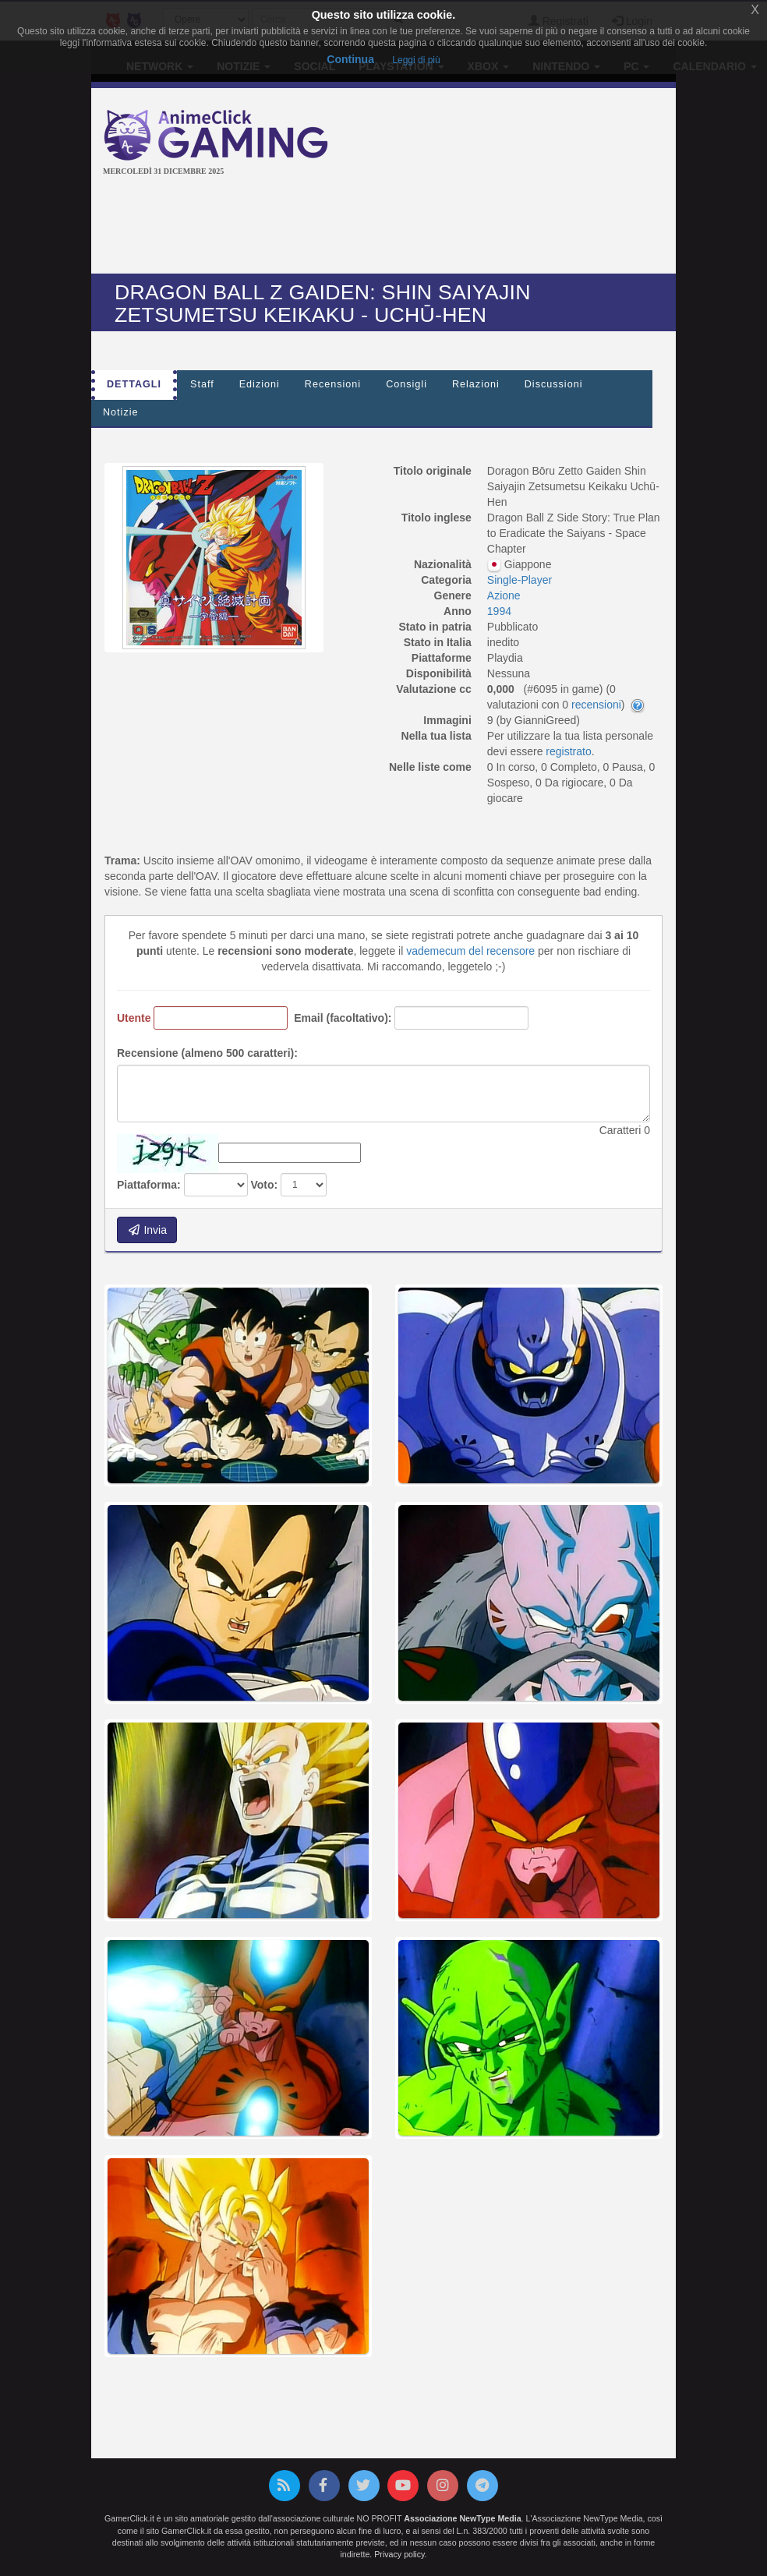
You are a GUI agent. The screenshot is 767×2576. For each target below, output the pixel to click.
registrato (568, 751)
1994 (499, 611)
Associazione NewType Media (462, 2518)
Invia (147, 1230)
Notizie (121, 412)
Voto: (263, 1184)
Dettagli (134, 384)
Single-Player (519, 580)
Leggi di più (416, 60)
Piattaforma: (149, 1184)
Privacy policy (399, 2554)
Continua (350, 59)
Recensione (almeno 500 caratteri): (207, 1053)
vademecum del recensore (470, 951)
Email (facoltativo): (342, 1018)
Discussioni (554, 384)
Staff (202, 384)
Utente (134, 1018)
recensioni (596, 704)
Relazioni (476, 384)
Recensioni (333, 384)
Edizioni (259, 384)
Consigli (406, 384)
